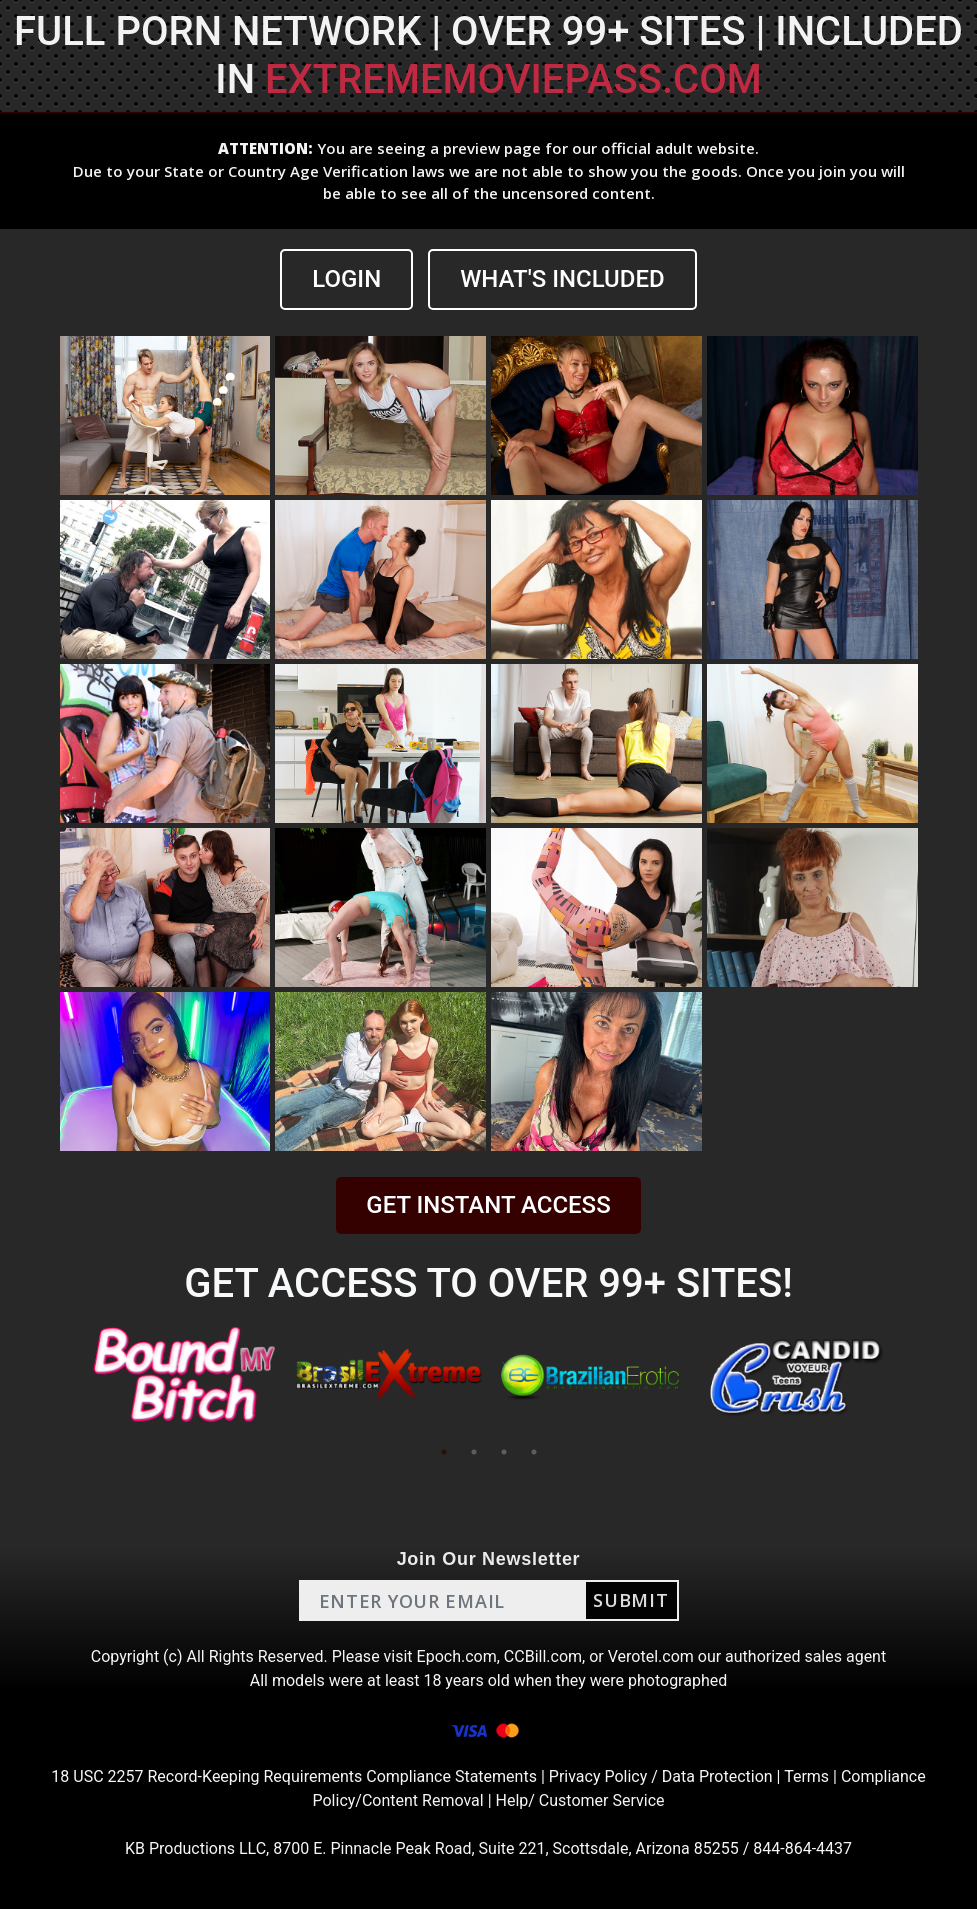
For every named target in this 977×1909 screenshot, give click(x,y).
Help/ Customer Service (580, 1800)
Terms (806, 1776)
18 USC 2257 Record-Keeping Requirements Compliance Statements (294, 1776)
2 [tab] (474, 1452)
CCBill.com (543, 1656)
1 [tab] (444, 1452)
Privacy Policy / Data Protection (661, 1776)
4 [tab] (534, 1452)
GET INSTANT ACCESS (488, 1205)
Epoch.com (457, 1656)
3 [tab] (504, 1452)
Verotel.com (651, 1656)
